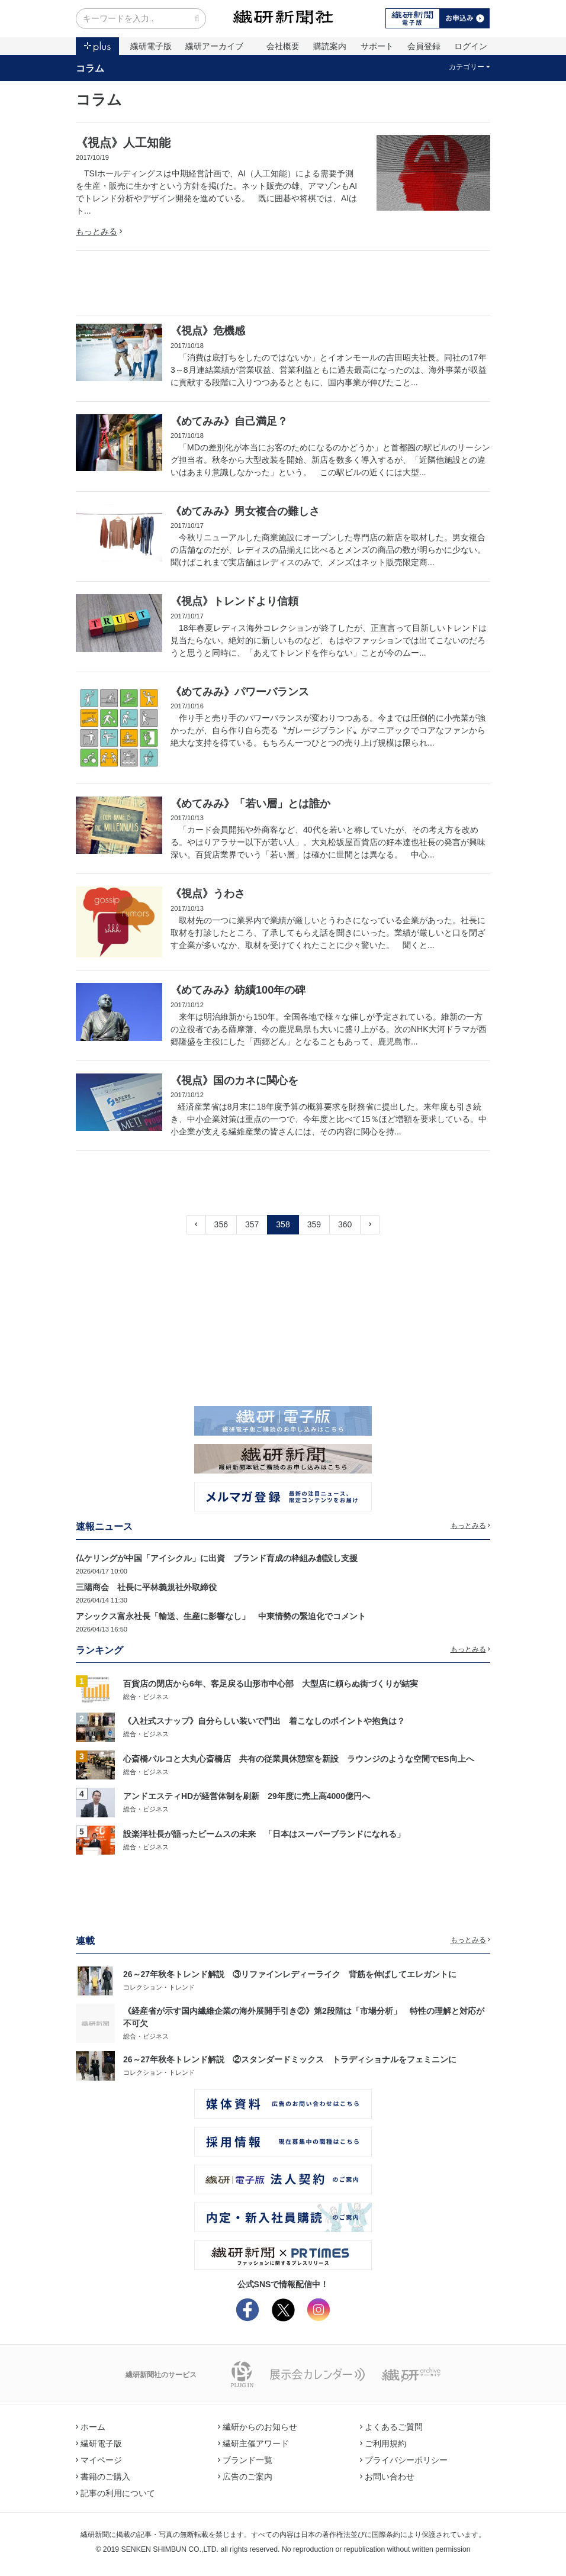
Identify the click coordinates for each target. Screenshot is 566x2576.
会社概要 (283, 46)
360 (345, 1224)
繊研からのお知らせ (257, 2427)
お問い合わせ (387, 2476)
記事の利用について (115, 2493)
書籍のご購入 (103, 2476)
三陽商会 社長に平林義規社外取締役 (146, 1587)
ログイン (470, 46)
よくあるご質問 (391, 2427)
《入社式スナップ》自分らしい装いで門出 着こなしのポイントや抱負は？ (264, 1721)
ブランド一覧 (245, 2460)
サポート (377, 46)
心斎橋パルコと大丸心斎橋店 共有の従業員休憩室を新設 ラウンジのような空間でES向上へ (298, 1758)
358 (283, 1224)
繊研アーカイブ (214, 46)
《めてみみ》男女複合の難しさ (245, 511)
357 (252, 1224)
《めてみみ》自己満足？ (229, 421)
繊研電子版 (151, 46)
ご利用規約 (383, 2443)
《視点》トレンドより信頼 (234, 601)
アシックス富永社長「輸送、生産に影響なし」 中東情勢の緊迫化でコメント (221, 1616)
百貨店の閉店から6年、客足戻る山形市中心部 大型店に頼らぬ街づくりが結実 (270, 1683)
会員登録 (423, 46)
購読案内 (329, 46)
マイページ (99, 2460)
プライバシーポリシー (404, 2460)
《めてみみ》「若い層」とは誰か (250, 804)
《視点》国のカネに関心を (234, 1081)
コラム (90, 68)
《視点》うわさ (208, 893)
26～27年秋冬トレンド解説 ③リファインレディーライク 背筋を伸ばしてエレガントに (289, 1974)
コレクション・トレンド (159, 1987)
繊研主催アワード (253, 2443)
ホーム (90, 2427)
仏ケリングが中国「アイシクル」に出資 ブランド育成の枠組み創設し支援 (217, 1558)
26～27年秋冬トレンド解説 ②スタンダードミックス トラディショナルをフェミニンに (289, 2059)
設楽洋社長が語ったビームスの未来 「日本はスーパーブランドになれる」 (264, 1834)
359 (314, 1224)
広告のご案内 (245, 2476)
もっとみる (99, 231)
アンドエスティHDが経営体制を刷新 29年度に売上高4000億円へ (246, 1796)
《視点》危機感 (208, 331)
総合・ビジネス (146, 1696)
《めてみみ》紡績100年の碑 (238, 990)
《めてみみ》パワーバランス (240, 692)
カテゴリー (470, 67)
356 (221, 1224)
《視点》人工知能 (123, 142)
